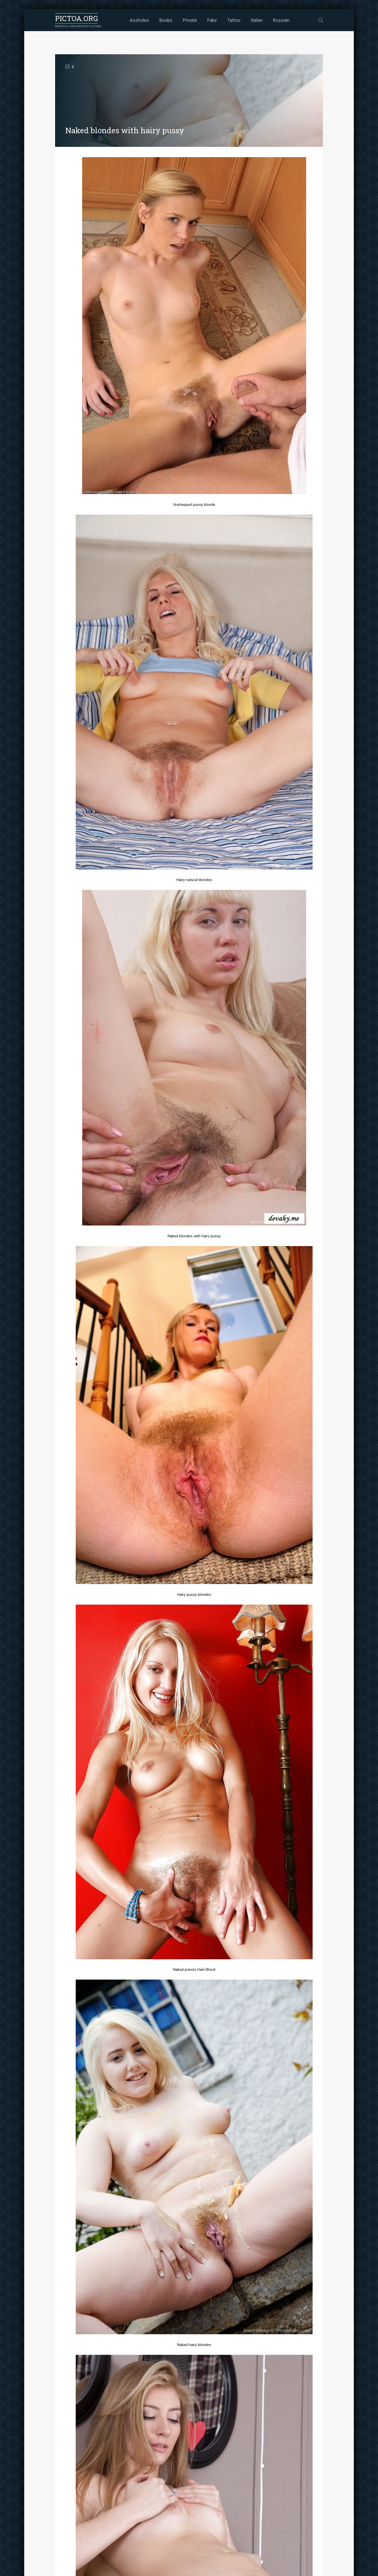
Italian (257, 20)
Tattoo (233, 20)
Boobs (166, 20)
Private (190, 20)
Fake (212, 20)
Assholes (139, 20)
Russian (281, 20)
